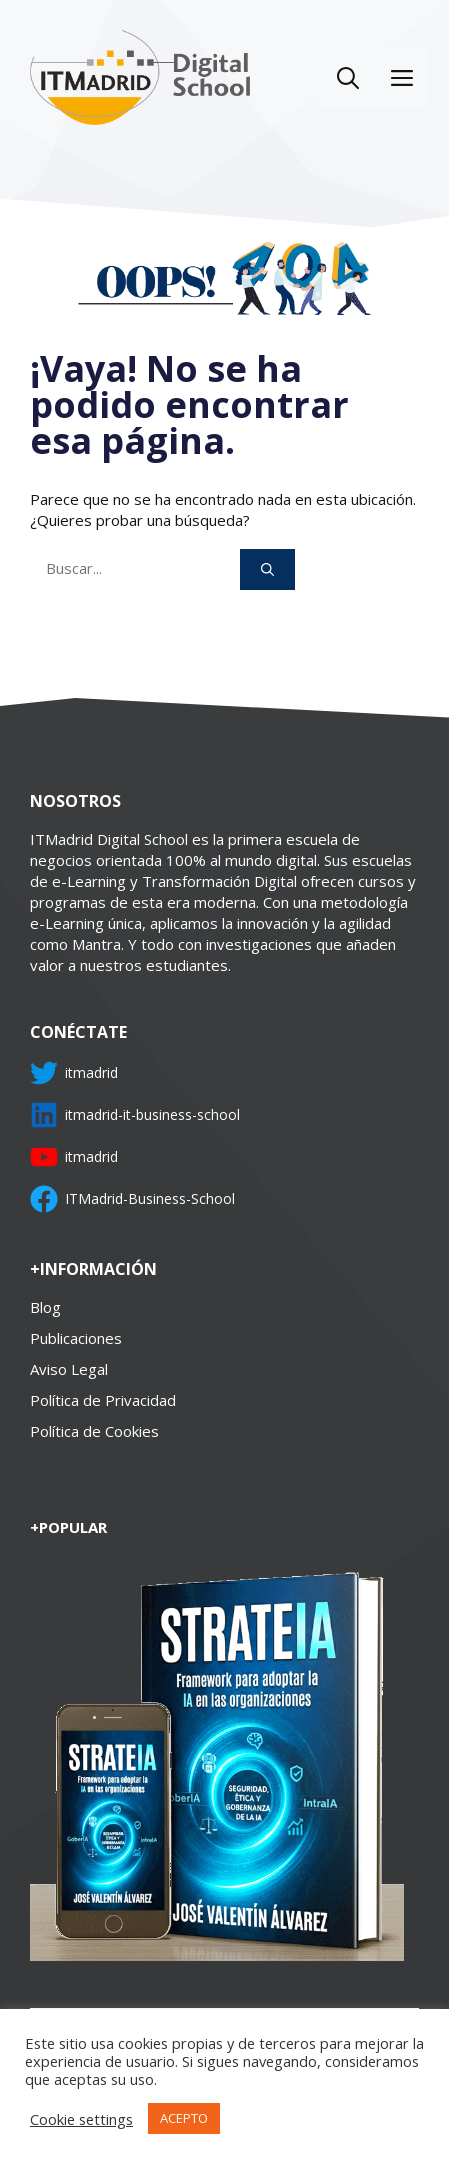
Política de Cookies (94, 1431)
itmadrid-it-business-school (152, 1114)
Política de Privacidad (103, 1400)
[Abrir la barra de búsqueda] (348, 77)
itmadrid (91, 1072)
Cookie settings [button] (81, 2119)
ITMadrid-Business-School (150, 1198)
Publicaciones (76, 1338)
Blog (45, 1307)
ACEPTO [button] (184, 2118)
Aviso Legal (69, 1369)
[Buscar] (267, 570)
